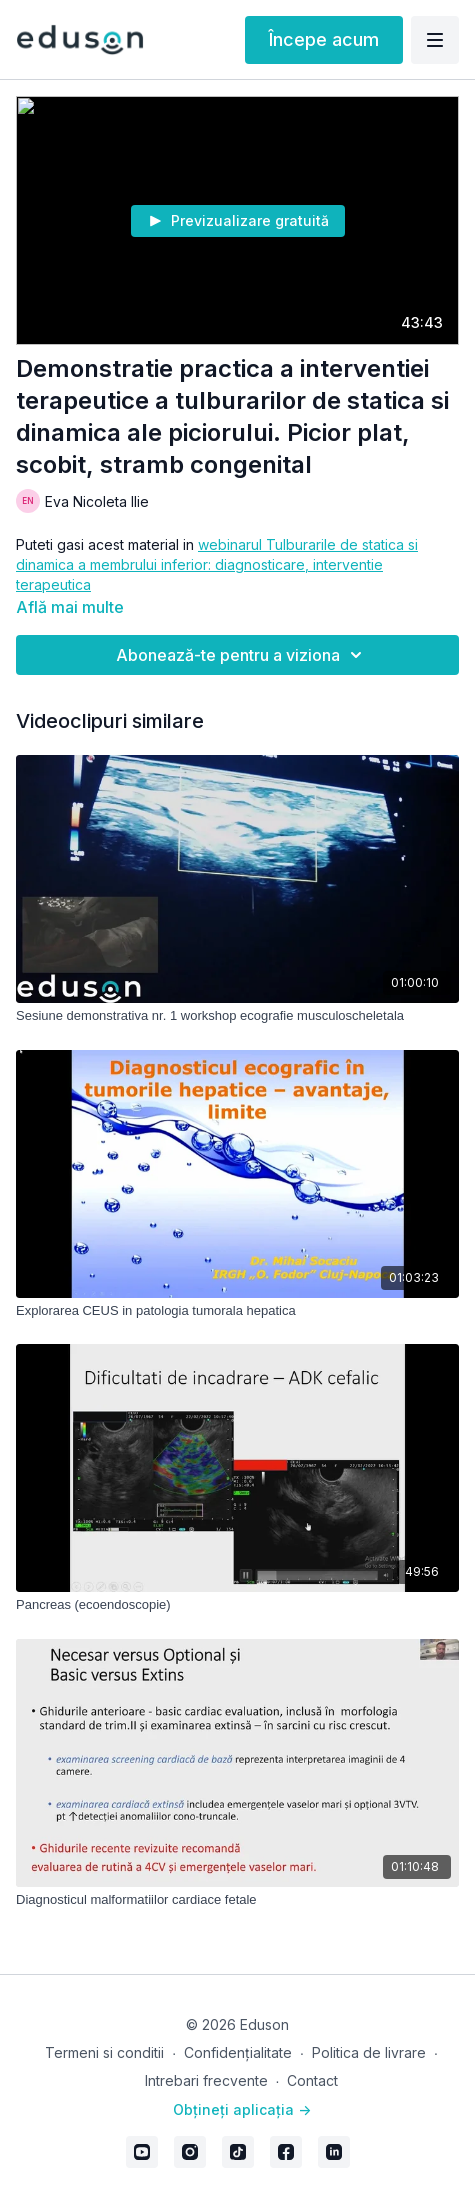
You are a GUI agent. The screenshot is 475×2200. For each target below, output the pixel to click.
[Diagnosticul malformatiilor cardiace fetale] (237, 1900)
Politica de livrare (369, 2052)
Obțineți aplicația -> (242, 2109)
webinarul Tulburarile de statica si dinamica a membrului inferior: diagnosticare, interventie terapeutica (217, 564)
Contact (312, 2080)
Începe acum (324, 39)
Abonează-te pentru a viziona (242, 655)
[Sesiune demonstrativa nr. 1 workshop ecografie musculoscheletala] (237, 1016)
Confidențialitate (238, 2052)
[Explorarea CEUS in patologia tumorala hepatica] (237, 1311)
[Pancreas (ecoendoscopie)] (237, 1605)
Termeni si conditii (104, 2052)
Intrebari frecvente (206, 2080)
